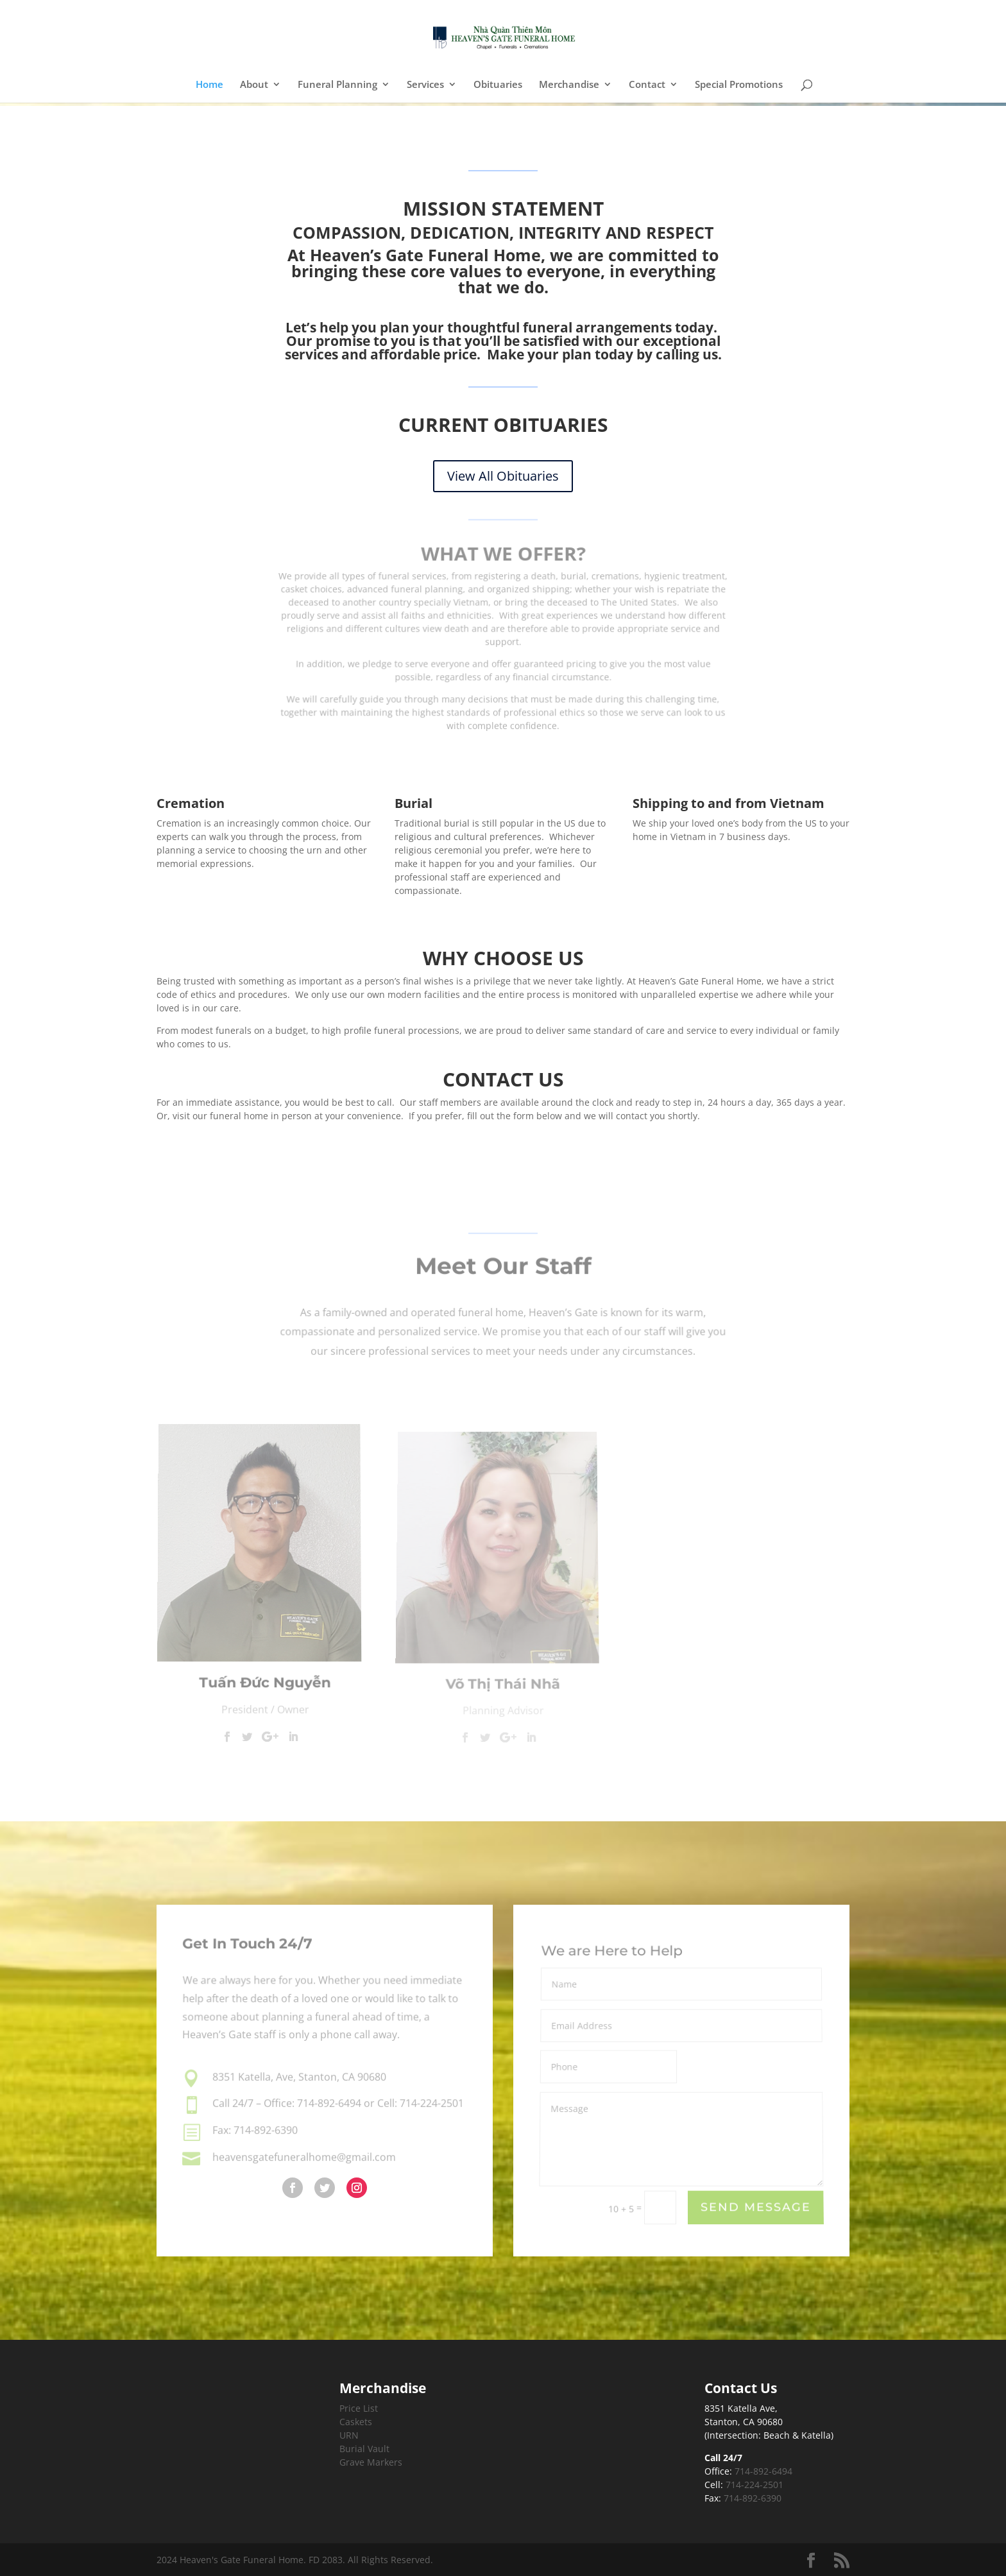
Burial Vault (364, 2449)
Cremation (191, 803)
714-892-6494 (763, 2471)
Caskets (355, 2422)
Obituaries (497, 85)
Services (425, 85)
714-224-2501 (754, 2484)
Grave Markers (370, 2462)
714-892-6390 (752, 2498)
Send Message (756, 2208)
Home (209, 85)
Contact (647, 85)
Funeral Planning (337, 85)
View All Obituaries (503, 476)
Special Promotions (739, 85)
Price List (358, 2408)
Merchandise (569, 85)
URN (349, 2435)
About (254, 85)
